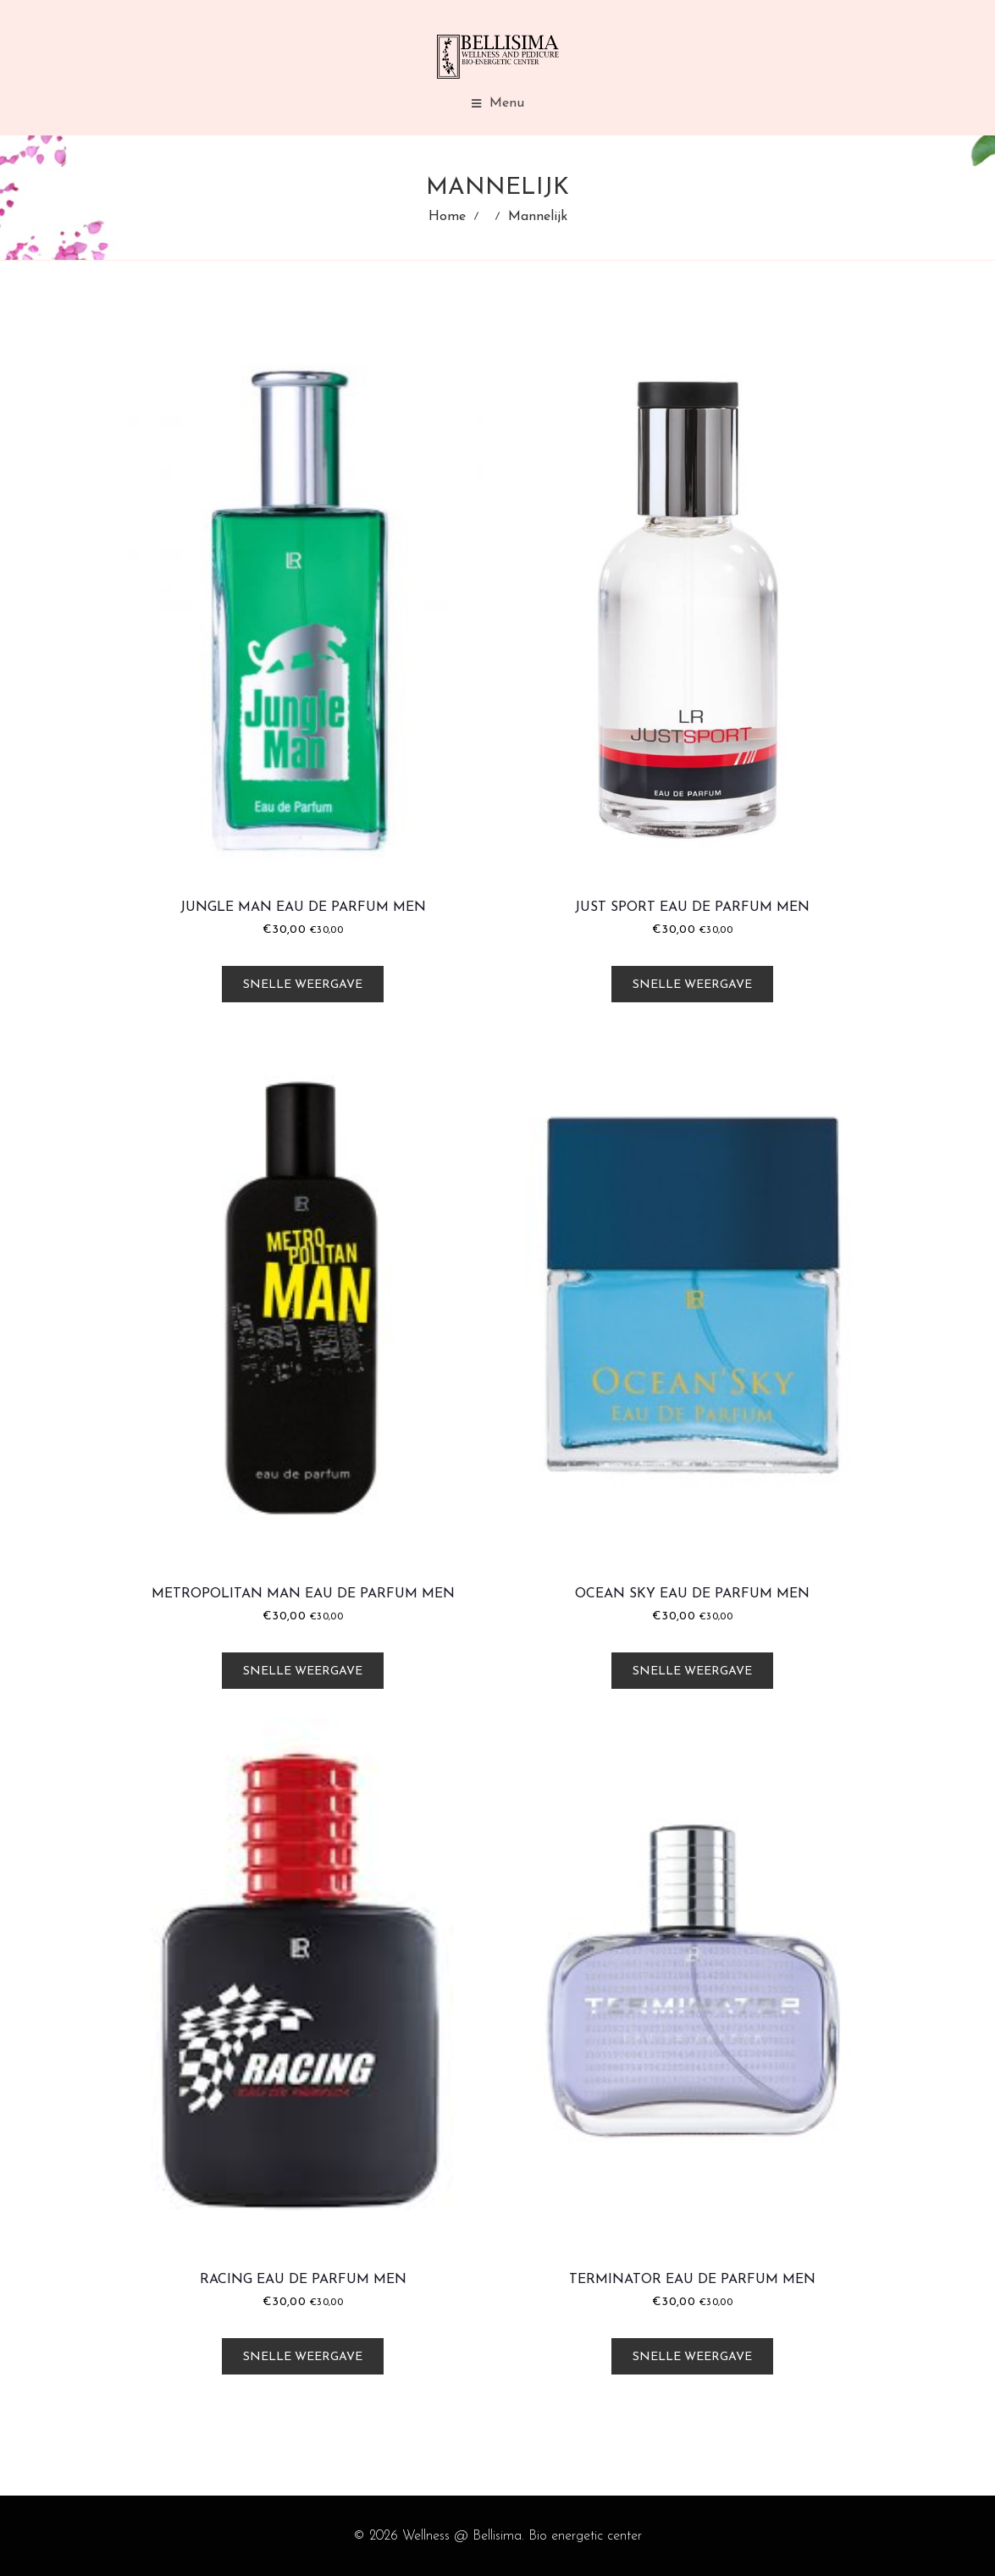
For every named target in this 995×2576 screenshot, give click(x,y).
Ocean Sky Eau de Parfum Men (692, 1594)
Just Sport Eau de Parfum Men (692, 907)
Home (447, 216)
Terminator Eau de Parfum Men (692, 2279)
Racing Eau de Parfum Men (303, 2279)
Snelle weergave (302, 985)
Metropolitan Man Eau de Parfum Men (303, 1594)
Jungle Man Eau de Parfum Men (303, 907)
